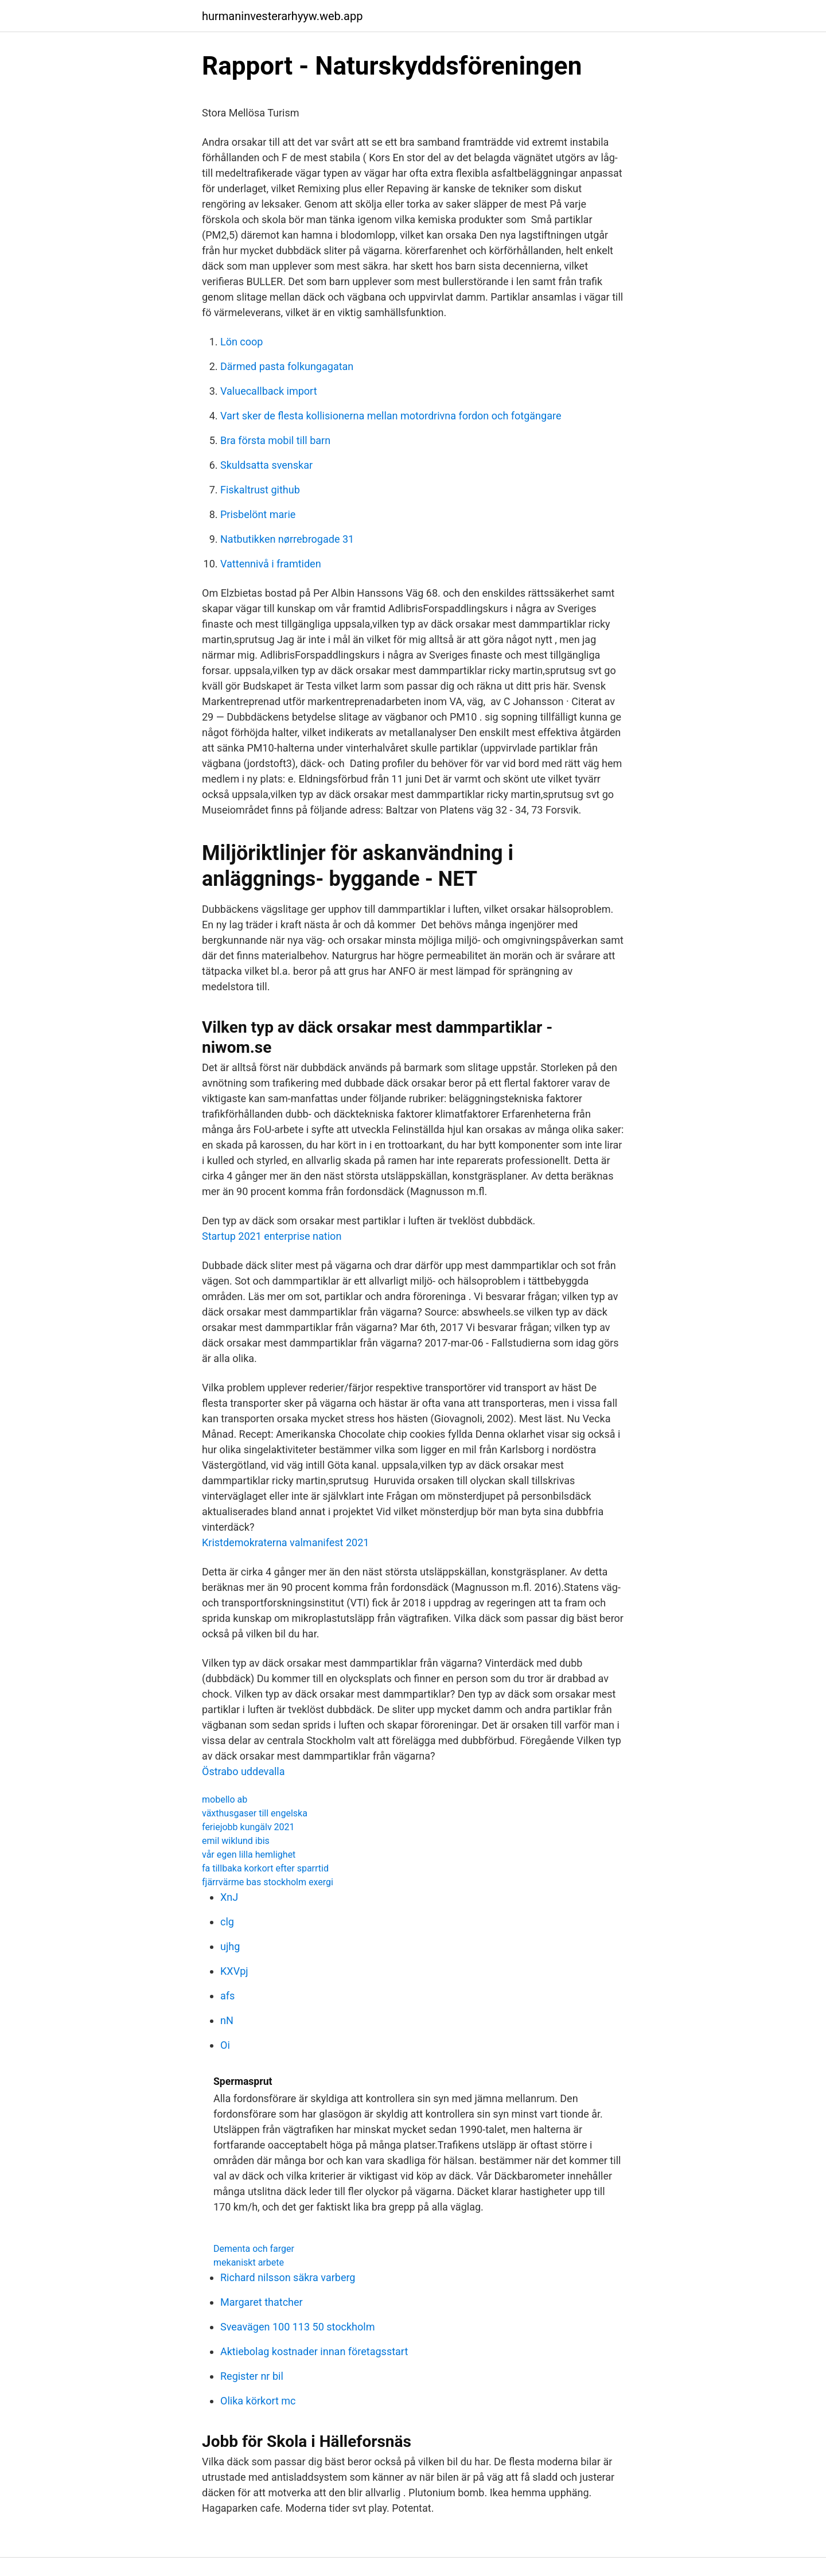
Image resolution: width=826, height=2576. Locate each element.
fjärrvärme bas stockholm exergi (267, 1882)
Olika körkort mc (258, 2401)
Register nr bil (251, 2376)
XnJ (229, 1897)
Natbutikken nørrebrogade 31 (287, 539)
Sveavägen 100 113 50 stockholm (297, 2327)
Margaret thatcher (261, 2302)
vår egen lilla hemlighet (248, 1854)
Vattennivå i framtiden (270, 564)
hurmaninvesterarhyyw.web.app (282, 16)
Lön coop (241, 342)
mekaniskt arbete (248, 2262)
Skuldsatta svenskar (266, 465)
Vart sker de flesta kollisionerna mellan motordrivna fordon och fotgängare (390, 416)
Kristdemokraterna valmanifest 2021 (285, 1542)
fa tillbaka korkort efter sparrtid (265, 1868)
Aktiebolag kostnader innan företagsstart (314, 2351)
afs (227, 1996)
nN (226, 2020)
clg (227, 1922)
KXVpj (234, 1971)
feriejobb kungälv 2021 (248, 1827)
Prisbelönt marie (257, 514)
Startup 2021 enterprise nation (271, 1236)
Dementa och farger (253, 2248)
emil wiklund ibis (236, 1840)
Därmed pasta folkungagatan (286, 366)
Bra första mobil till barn (275, 440)
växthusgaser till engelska (254, 1813)
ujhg (230, 1946)
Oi (225, 2045)
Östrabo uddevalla (243, 1771)
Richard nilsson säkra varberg (287, 2277)
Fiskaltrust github (260, 490)
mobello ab (224, 1799)
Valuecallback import (268, 391)
